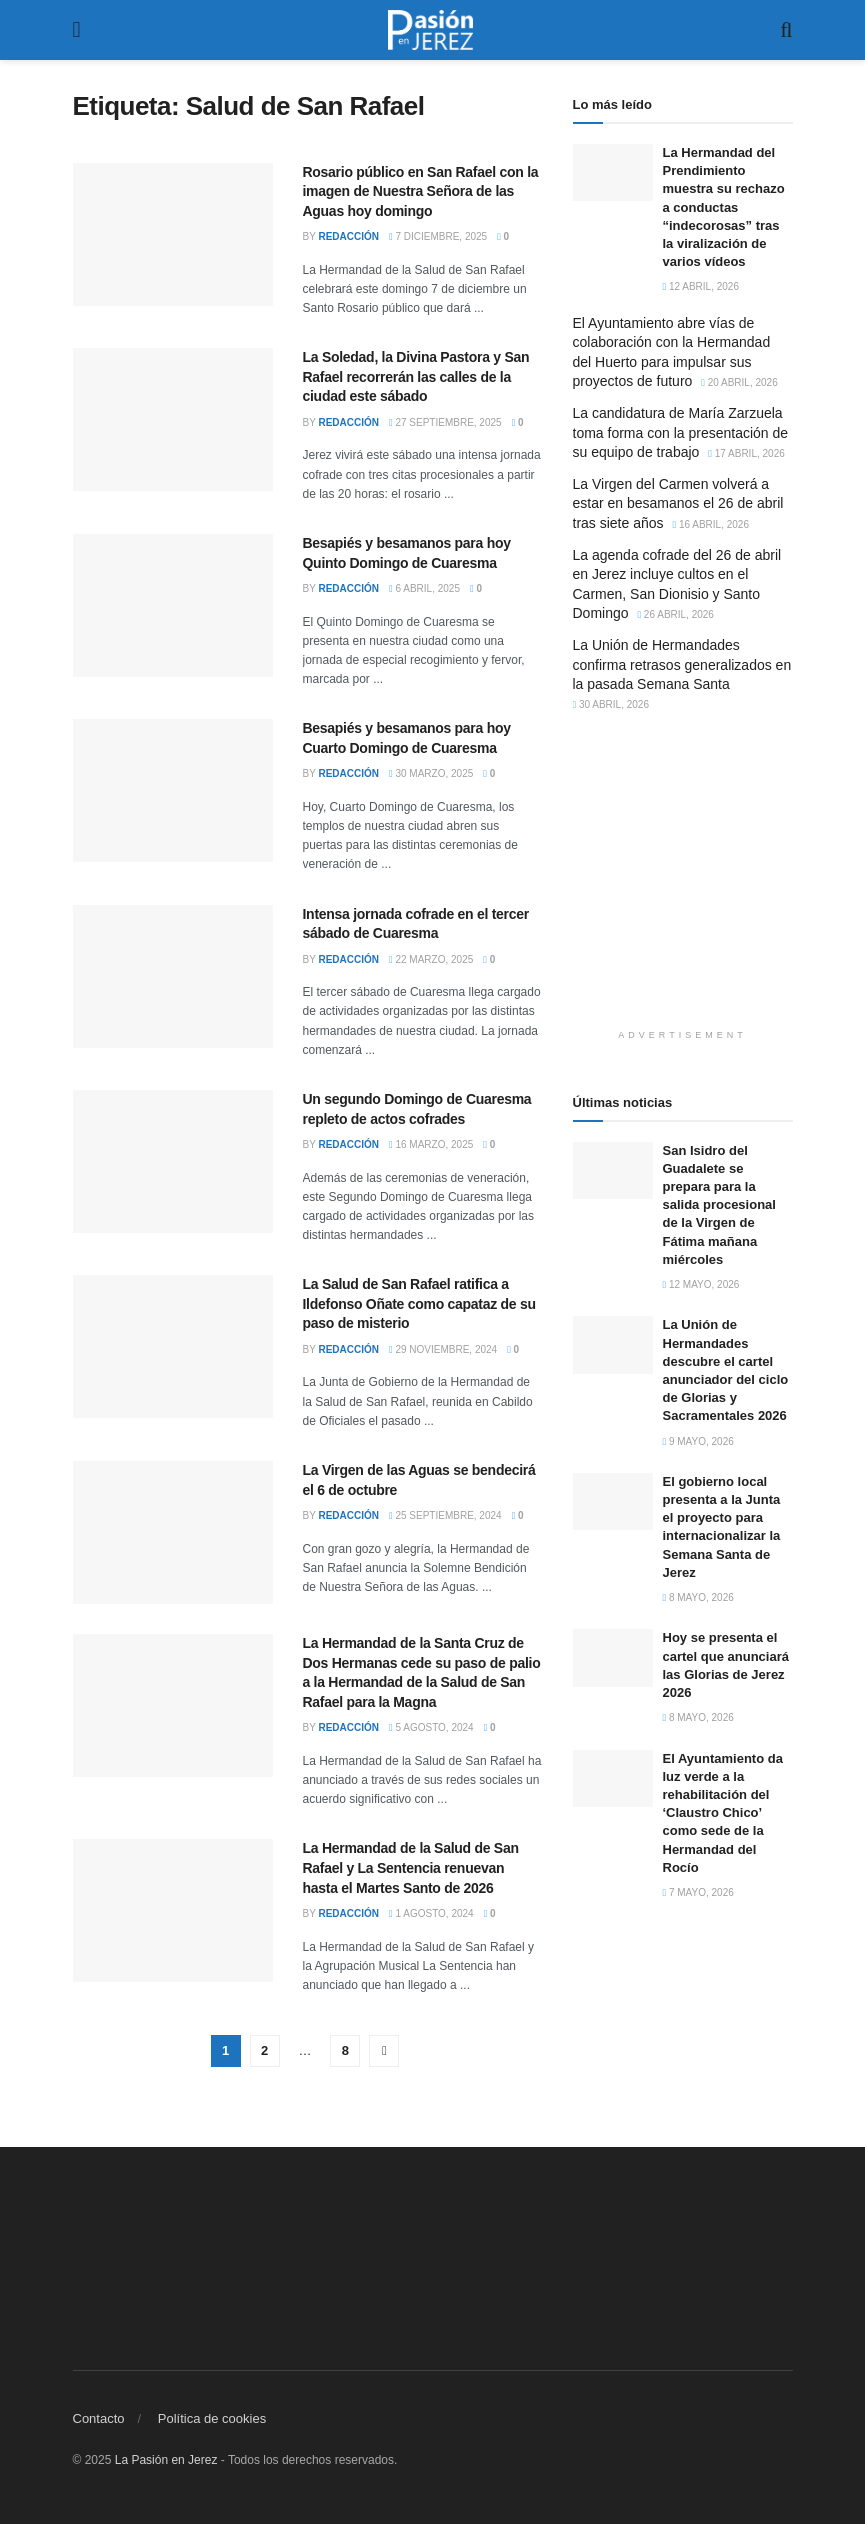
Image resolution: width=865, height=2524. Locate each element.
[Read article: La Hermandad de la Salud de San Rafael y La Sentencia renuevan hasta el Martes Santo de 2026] (173, 1910)
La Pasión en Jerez (166, 2460)
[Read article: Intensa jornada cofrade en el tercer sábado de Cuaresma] (173, 976)
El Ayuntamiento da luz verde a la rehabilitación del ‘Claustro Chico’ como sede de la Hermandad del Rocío (723, 1813)
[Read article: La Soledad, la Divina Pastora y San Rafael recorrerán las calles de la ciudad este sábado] (173, 419)
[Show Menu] (77, 30)
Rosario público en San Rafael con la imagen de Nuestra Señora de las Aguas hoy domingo (421, 191)
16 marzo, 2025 (431, 1144)
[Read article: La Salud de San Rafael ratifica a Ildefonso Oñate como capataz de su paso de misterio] (173, 1346)
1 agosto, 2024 (431, 1913)
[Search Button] (786, 30)
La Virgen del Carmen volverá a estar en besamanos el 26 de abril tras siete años (678, 503)
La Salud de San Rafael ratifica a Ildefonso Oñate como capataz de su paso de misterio (419, 1303)
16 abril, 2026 (710, 524)
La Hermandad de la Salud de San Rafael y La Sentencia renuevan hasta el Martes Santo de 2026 (411, 1867)
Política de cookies (212, 2418)
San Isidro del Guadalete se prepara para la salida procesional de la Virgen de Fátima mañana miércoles (719, 1205)
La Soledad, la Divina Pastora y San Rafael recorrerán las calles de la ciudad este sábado (416, 376)
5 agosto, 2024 (431, 1727)
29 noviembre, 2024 (443, 1349)
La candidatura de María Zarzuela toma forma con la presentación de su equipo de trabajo (681, 432)
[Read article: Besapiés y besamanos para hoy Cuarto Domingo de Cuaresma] (173, 790)
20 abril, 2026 (739, 382)
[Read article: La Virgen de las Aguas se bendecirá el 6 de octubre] (173, 1532)
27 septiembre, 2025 (445, 422)
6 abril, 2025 (424, 588)
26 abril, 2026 (675, 614)
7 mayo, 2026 (698, 1892)
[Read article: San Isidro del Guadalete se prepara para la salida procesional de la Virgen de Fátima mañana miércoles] (613, 1170)
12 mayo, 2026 (701, 1284)
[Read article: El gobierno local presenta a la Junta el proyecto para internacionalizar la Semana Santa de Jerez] (613, 1501)
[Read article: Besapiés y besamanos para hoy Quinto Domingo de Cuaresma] (173, 605)
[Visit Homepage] (431, 30)
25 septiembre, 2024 (445, 1515)
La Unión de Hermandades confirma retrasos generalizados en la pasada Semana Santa (682, 664)
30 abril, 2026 (611, 704)
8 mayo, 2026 (698, 1597)
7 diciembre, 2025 (438, 236)
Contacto (99, 2418)
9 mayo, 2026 (698, 1441)
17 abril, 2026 (746, 453)
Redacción (348, 236)
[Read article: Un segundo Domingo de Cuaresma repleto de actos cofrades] (173, 1161)
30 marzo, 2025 (431, 773)
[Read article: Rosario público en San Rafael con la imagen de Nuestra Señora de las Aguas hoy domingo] (173, 234)
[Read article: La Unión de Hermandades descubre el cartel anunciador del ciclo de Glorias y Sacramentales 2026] (613, 1344)
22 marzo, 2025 (431, 959)
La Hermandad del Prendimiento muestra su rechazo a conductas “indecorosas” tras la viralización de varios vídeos (724, 207)
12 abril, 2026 (701, 286)
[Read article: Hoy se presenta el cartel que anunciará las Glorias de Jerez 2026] (613, 1657)
